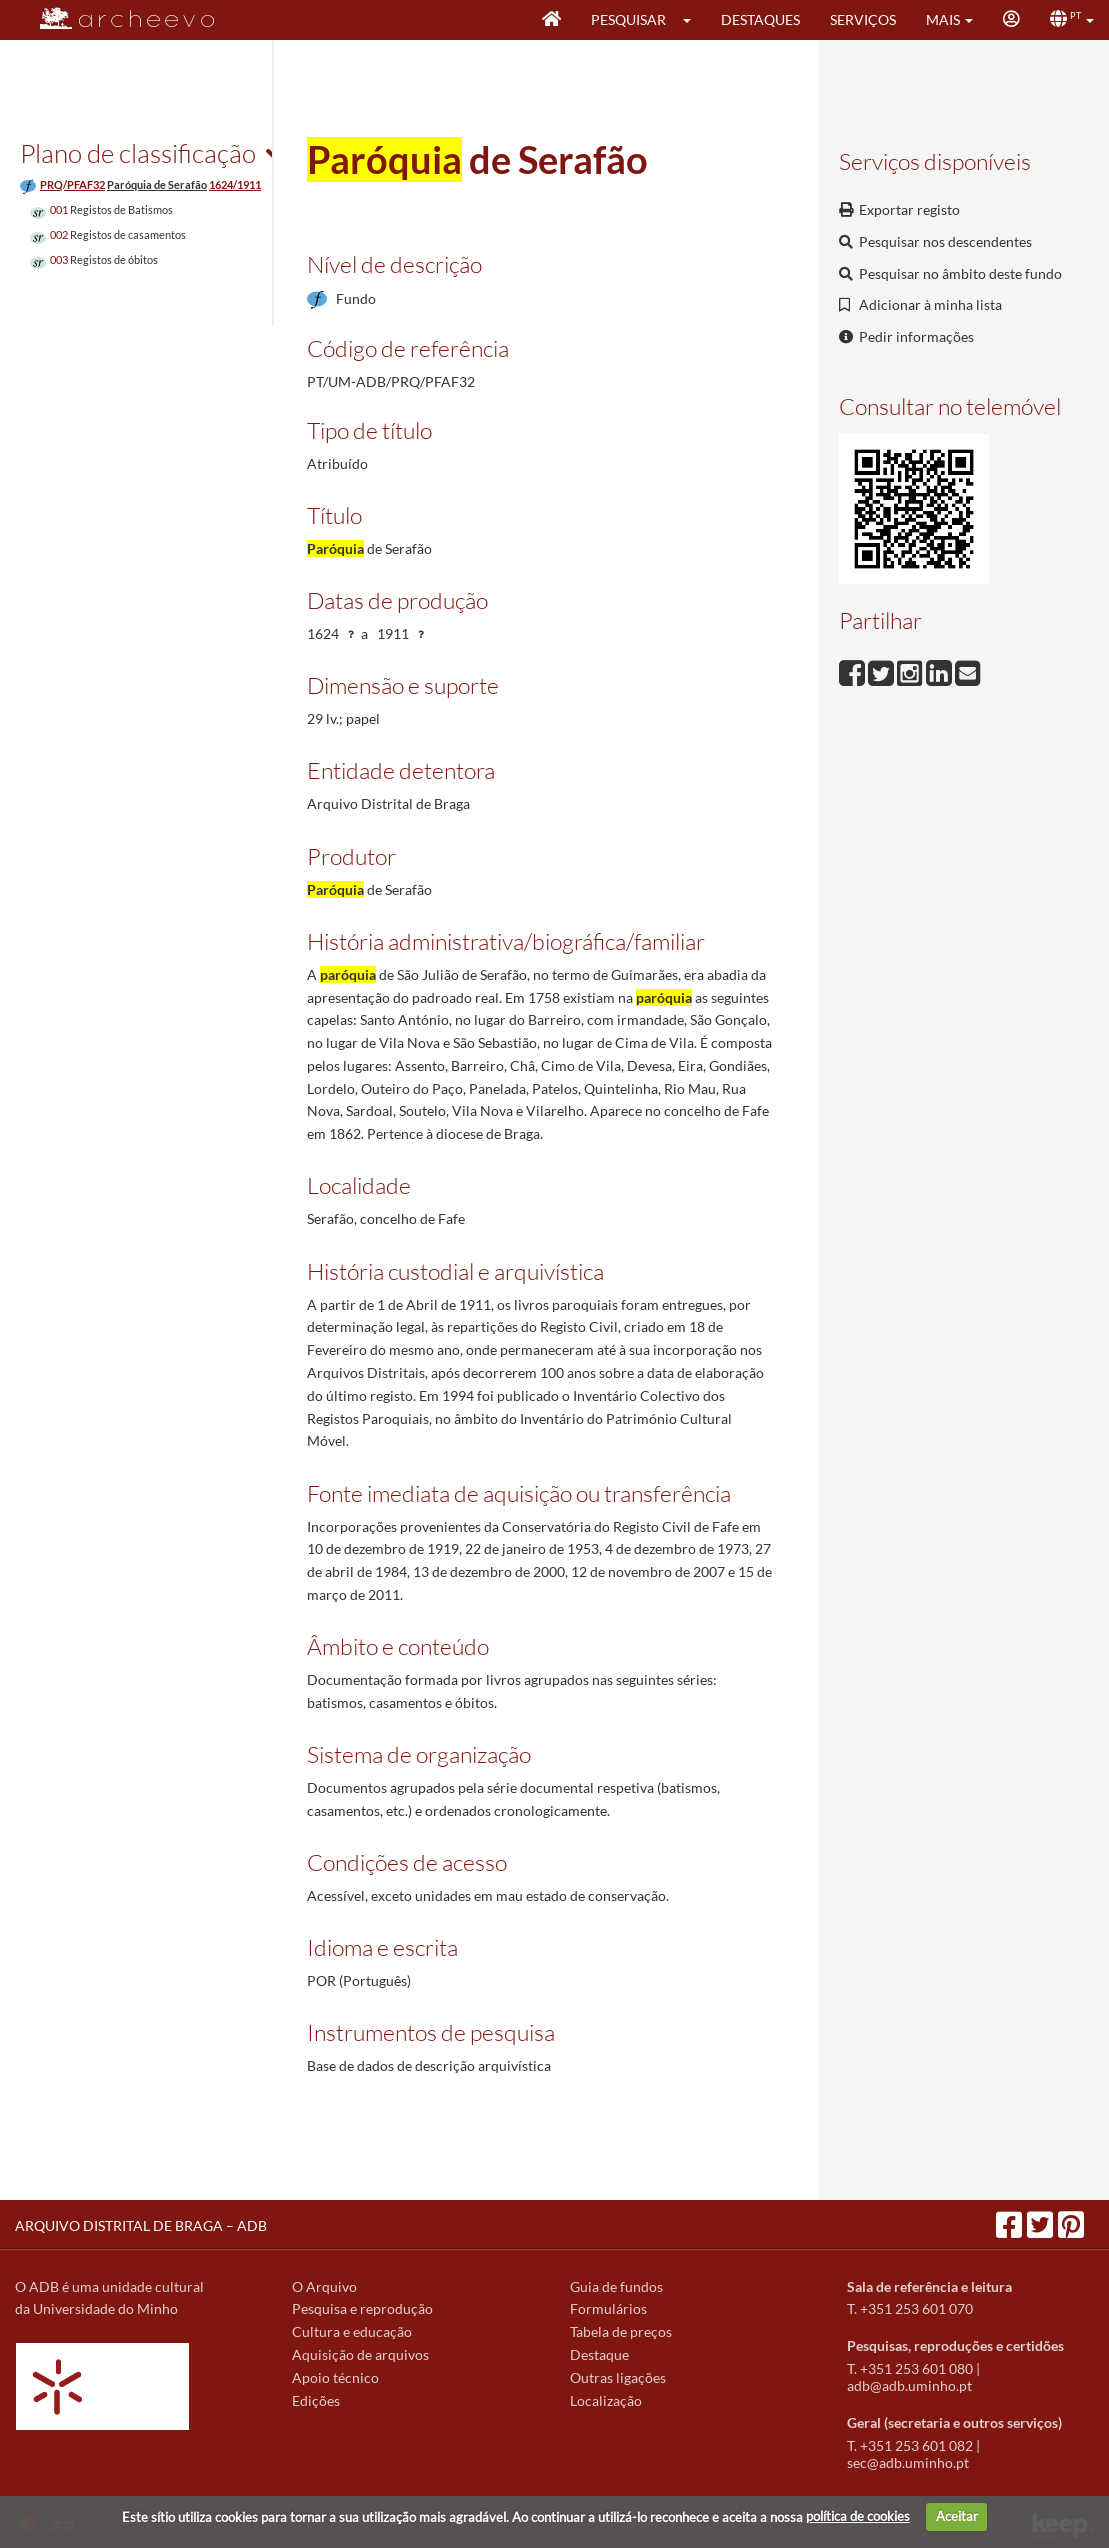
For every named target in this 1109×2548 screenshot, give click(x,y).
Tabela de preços (621, 2331)
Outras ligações (618, 2377)
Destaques (760, 19)
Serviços (863, 19)
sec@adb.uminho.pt (908, 2462)
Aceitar (957, 2516)
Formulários (608, 2308)
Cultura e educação (352, 2331)
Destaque (599, 2354)
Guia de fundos (616, 2286)
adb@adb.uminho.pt (909, 2385)
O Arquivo (324, 2286)
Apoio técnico (335, 2377)
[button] (693, 20)
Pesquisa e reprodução (362, 2308)
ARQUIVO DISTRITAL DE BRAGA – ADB (141, 2225)
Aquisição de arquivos (360, 2354)
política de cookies (858, 2516)
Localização (606, 2400)
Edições (316, 2400)
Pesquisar (628, 19)
